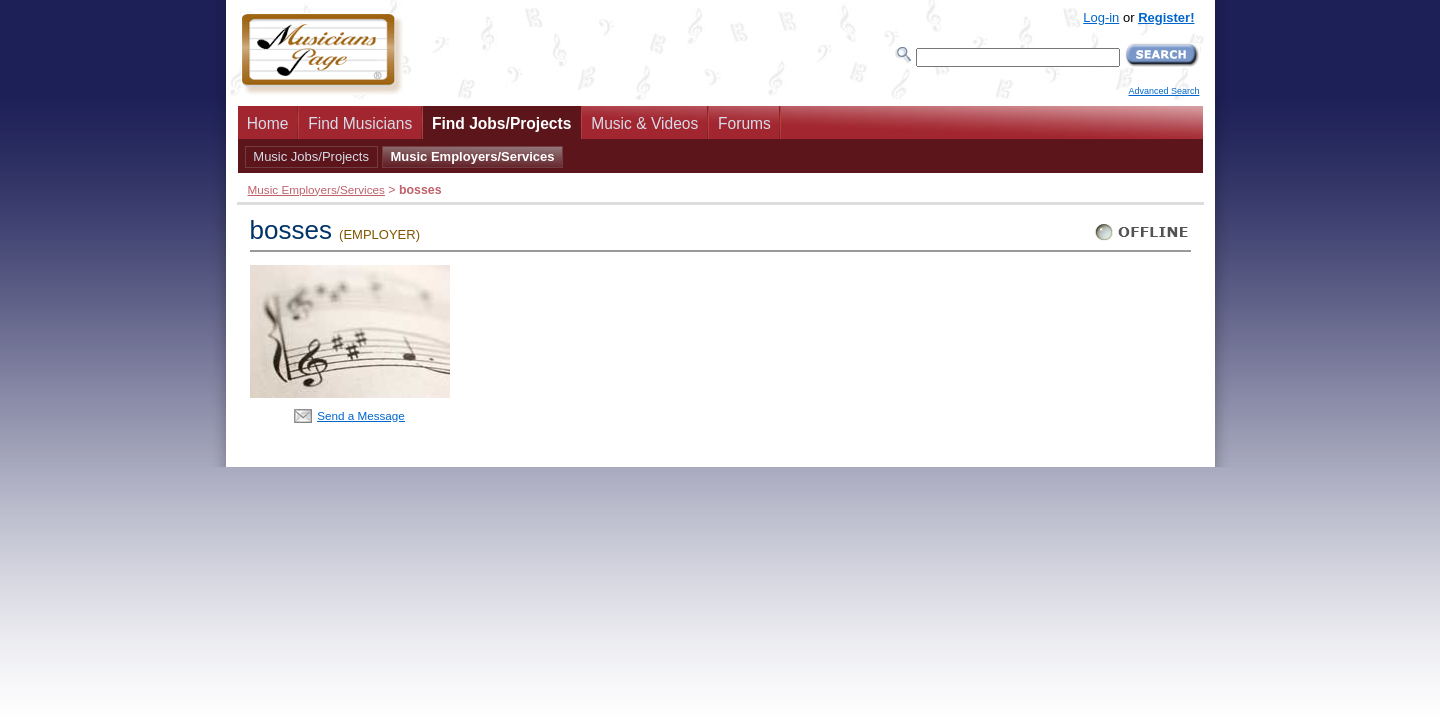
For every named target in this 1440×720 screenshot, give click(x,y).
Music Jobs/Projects (311, 156)
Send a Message (361, 415)
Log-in (1101, 17)
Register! (1166, 17)
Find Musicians (360, 123)
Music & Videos (644, 123)
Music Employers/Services (472, 156)
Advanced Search (1163, 91)
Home (268, 123)
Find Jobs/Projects (502, 123)
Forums (744, 123)
